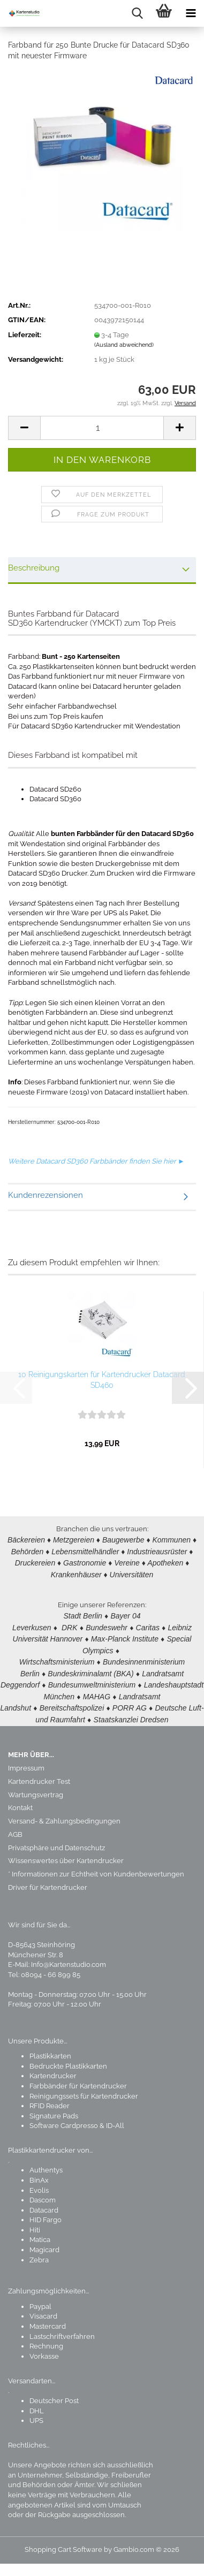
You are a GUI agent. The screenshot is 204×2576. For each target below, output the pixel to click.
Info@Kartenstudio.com (68, 1957)
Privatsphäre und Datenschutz (56, 1840)
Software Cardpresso (63, 2118)
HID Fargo (45, 2212)
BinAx (39, 2173)
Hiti (34, 2222)
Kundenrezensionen (45, 1195)
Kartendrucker (53, 2068)
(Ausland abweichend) (124, 344)
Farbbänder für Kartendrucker (78, 2079)
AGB (15, 1827)
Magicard (44, 2242)
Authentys (46, 2163)
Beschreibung (33, 568)
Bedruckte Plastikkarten (68, 2059)
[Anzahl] (102, 428)
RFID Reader (49, 2098)
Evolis (39, 2183)
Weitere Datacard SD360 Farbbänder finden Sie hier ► (96, 1161)
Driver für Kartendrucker (47, 1880)
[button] (24, 428)
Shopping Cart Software (63, 2542)
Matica (39, 2232)
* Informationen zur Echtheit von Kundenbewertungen (96, 1867)
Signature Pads (53, 2108)
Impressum (26, 1761)
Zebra (39, 2252)
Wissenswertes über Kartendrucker (66, 1853)
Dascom (42, 2193)
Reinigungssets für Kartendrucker (83, 2089)
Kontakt (20, 1800)
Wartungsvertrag (35, 1787)
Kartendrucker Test (39, 1774)
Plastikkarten (50, 2049)
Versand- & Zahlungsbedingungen (64, 1814)
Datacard (43, 2203)
